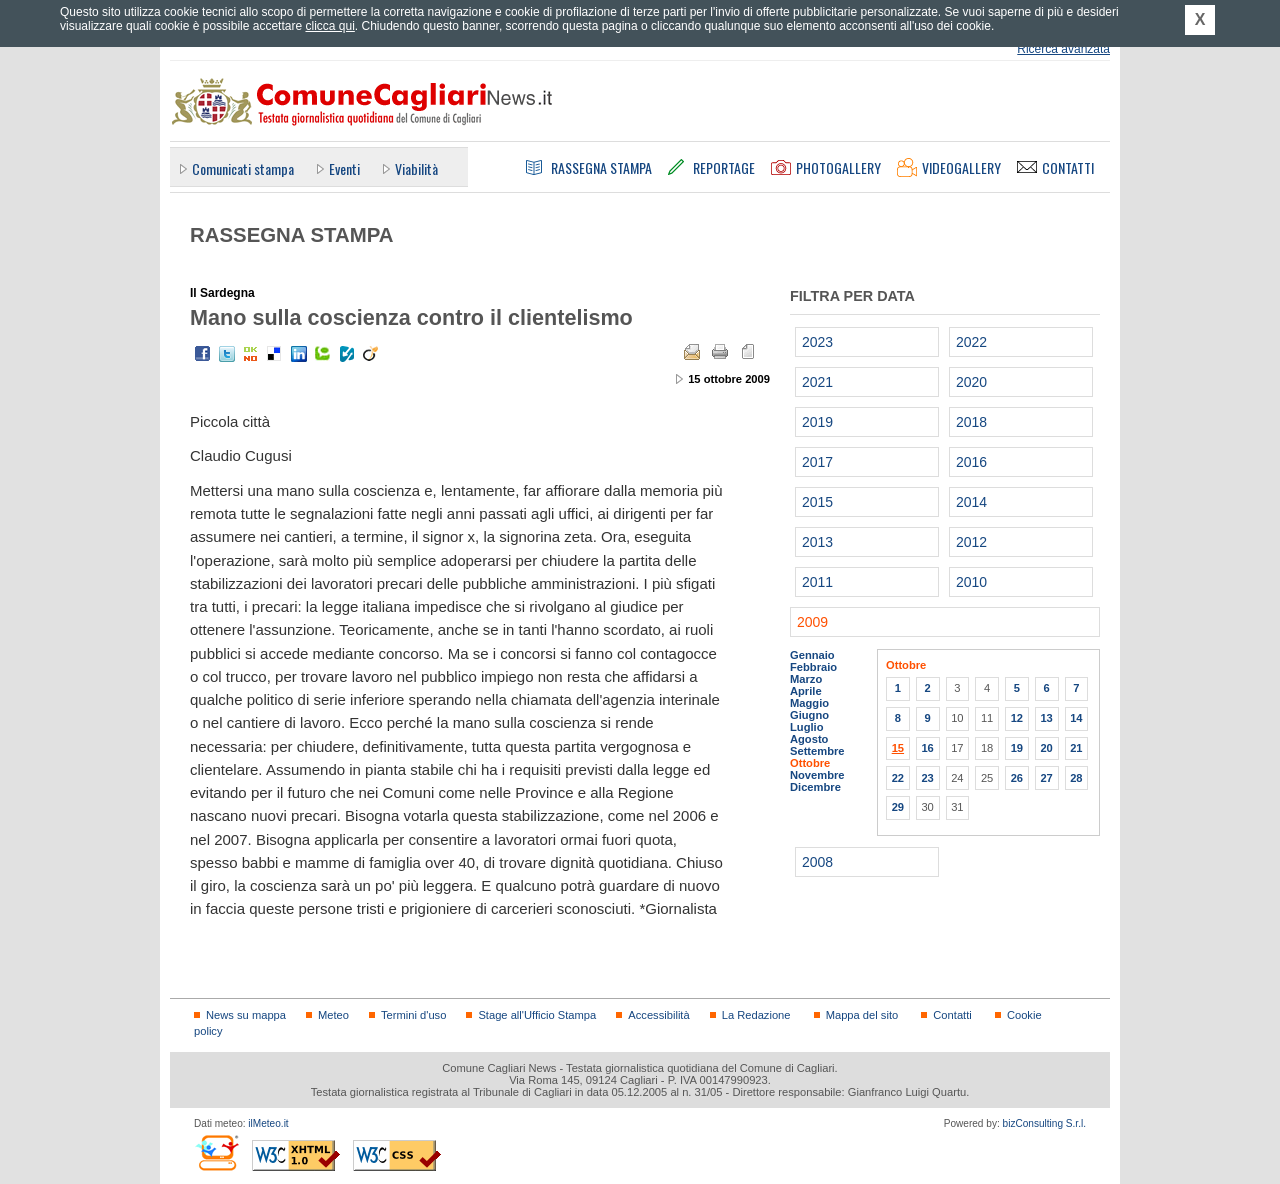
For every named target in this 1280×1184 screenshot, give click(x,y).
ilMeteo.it (268, 1123)
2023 (817, 342)
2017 (817, 462)
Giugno (809, 715)
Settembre (817, 751)
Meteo (333, 1015)
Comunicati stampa (243, 168)
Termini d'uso (413, 1015)
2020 (971, 382)
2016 (971, 462)
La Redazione (756, 1015)
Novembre (817, 775)
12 (1017, 718)
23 (927, 778)
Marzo (806, 679)
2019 (817, 422)
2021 (817, 382)
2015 (817, 502)
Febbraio (813, 667)
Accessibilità (658, 1015)
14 (1076, 718)
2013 (817, 542)
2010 (971, 582)
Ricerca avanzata (1063, 49)
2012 (971, 542)
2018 (971, 422)
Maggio (809, 703)
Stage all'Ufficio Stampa (537, 1015)
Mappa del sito (862, 1015)
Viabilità (416, 168)
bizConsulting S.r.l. (1044, 1123)
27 (1046, 778)
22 (898, 778)
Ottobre (810, 763)
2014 (971, 502)
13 (1046, 718)
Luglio (806, 727)
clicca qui (329, 26)
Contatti (952, 1015)
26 (1017, 778)
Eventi (344, 168)
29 (898, 807)
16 (927, 748)
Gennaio (812, 655)
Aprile (806, 691)
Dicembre (815, 787)
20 (1046, 748)
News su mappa (246, 1015)
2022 (971, 342)
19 (1017, 748)
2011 (817, 582)
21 (1076, 748)
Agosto (809, 739)
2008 (817, 862)
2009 (812, 622)
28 (1076, 778)
